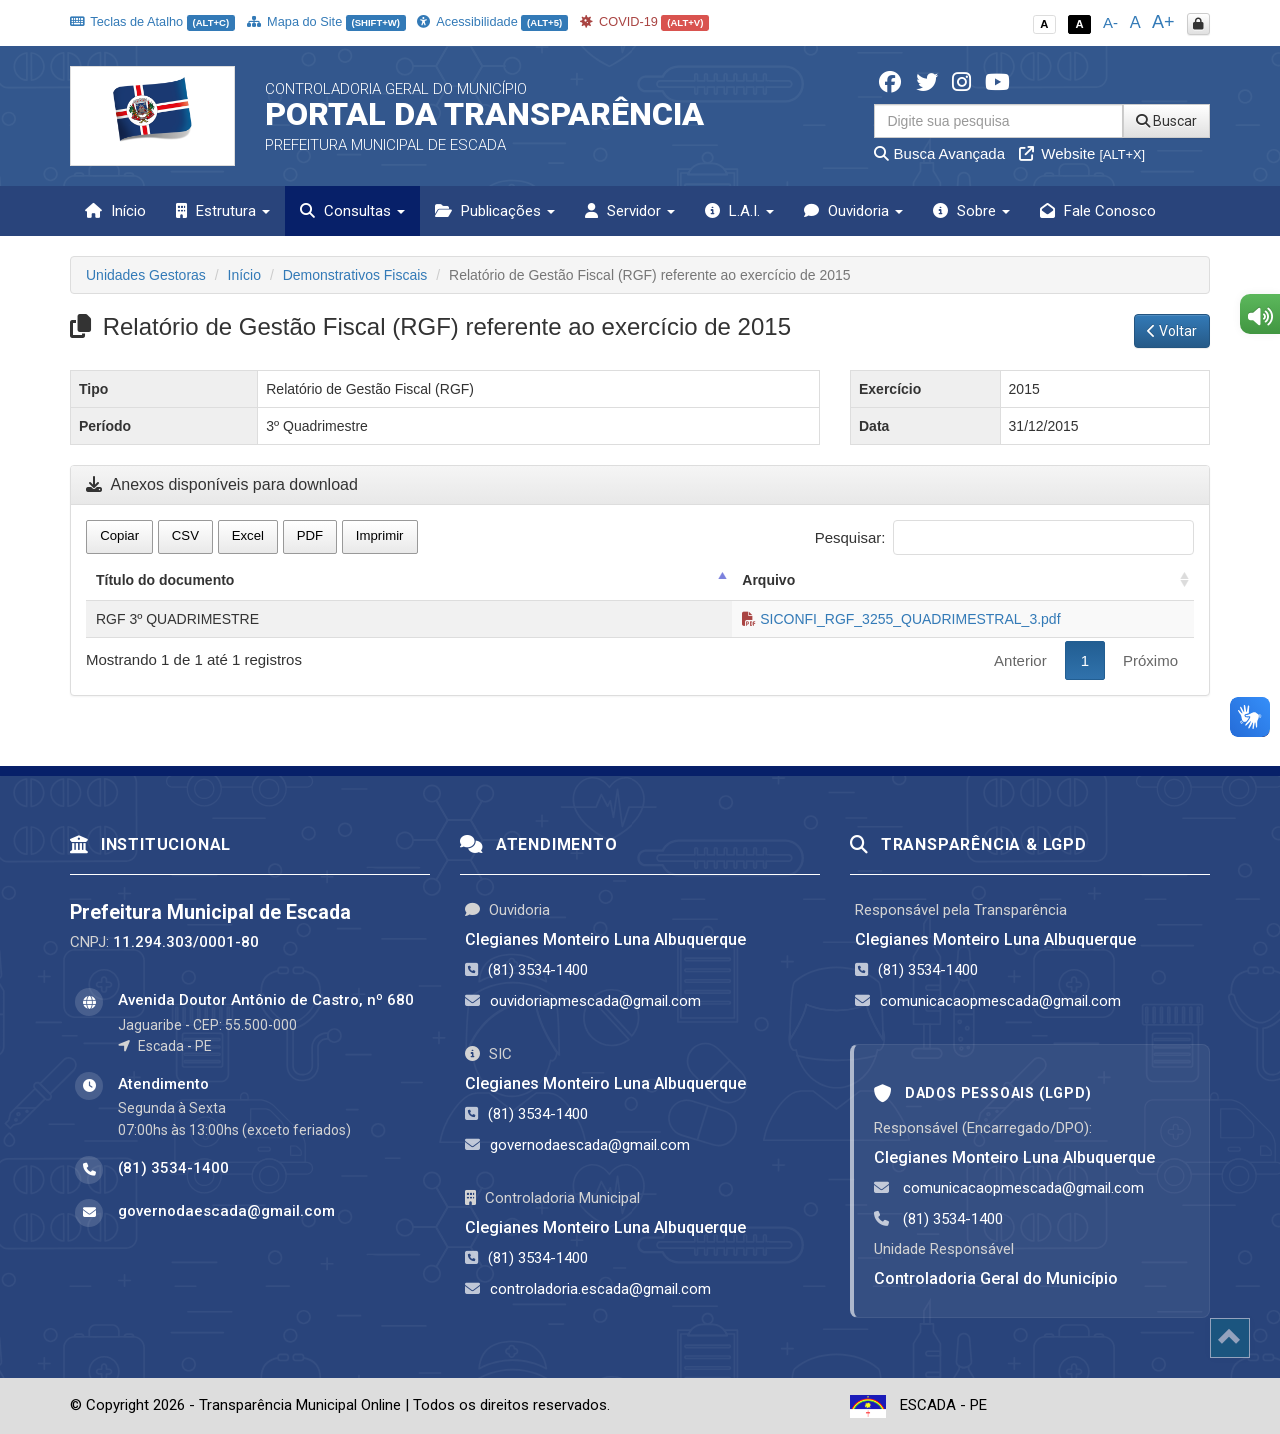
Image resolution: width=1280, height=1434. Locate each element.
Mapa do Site (326, 21)
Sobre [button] (971, 211)
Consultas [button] (352, 211)
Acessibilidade (492, 21)
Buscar (1166, 121)
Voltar (1172, 331)
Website (1082, 153)
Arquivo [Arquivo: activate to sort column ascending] (768, 580)
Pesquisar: (1004, 537)
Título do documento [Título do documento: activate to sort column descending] (165, 580)
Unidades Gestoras (146, 275)
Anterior (1020, 660)
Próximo (1150, 660)
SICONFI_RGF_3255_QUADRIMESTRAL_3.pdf (901, 619)
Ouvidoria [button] (853, 211)
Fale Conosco (1098, 211)
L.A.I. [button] (739, 211)
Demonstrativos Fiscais (355, 275)
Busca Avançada (939, 153)
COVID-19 (645, 21)
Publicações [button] (495, 211)
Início (115, 211)
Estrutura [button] (223, 211)
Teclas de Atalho (152, 21)
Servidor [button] (630, 211)
